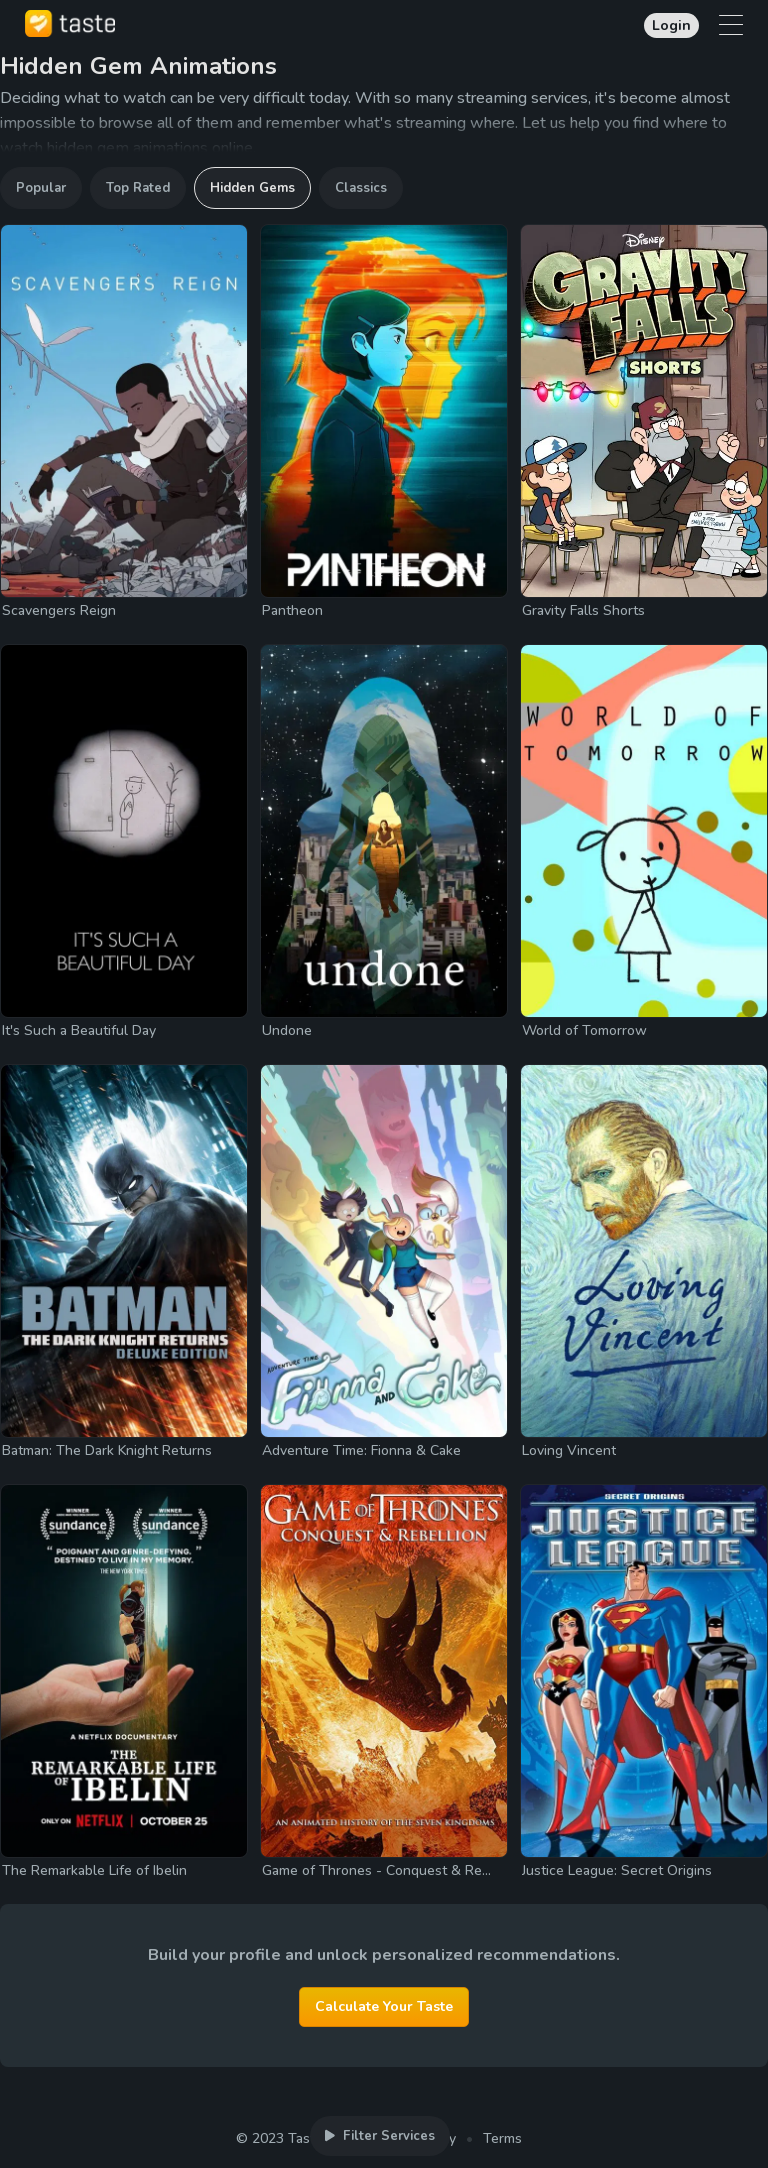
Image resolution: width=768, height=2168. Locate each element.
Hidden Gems (252, 188)
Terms (502, 2138)
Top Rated (138, 188)
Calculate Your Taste (384, 2006)
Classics (361, 188)
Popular (41, 188)
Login (671, 25)
